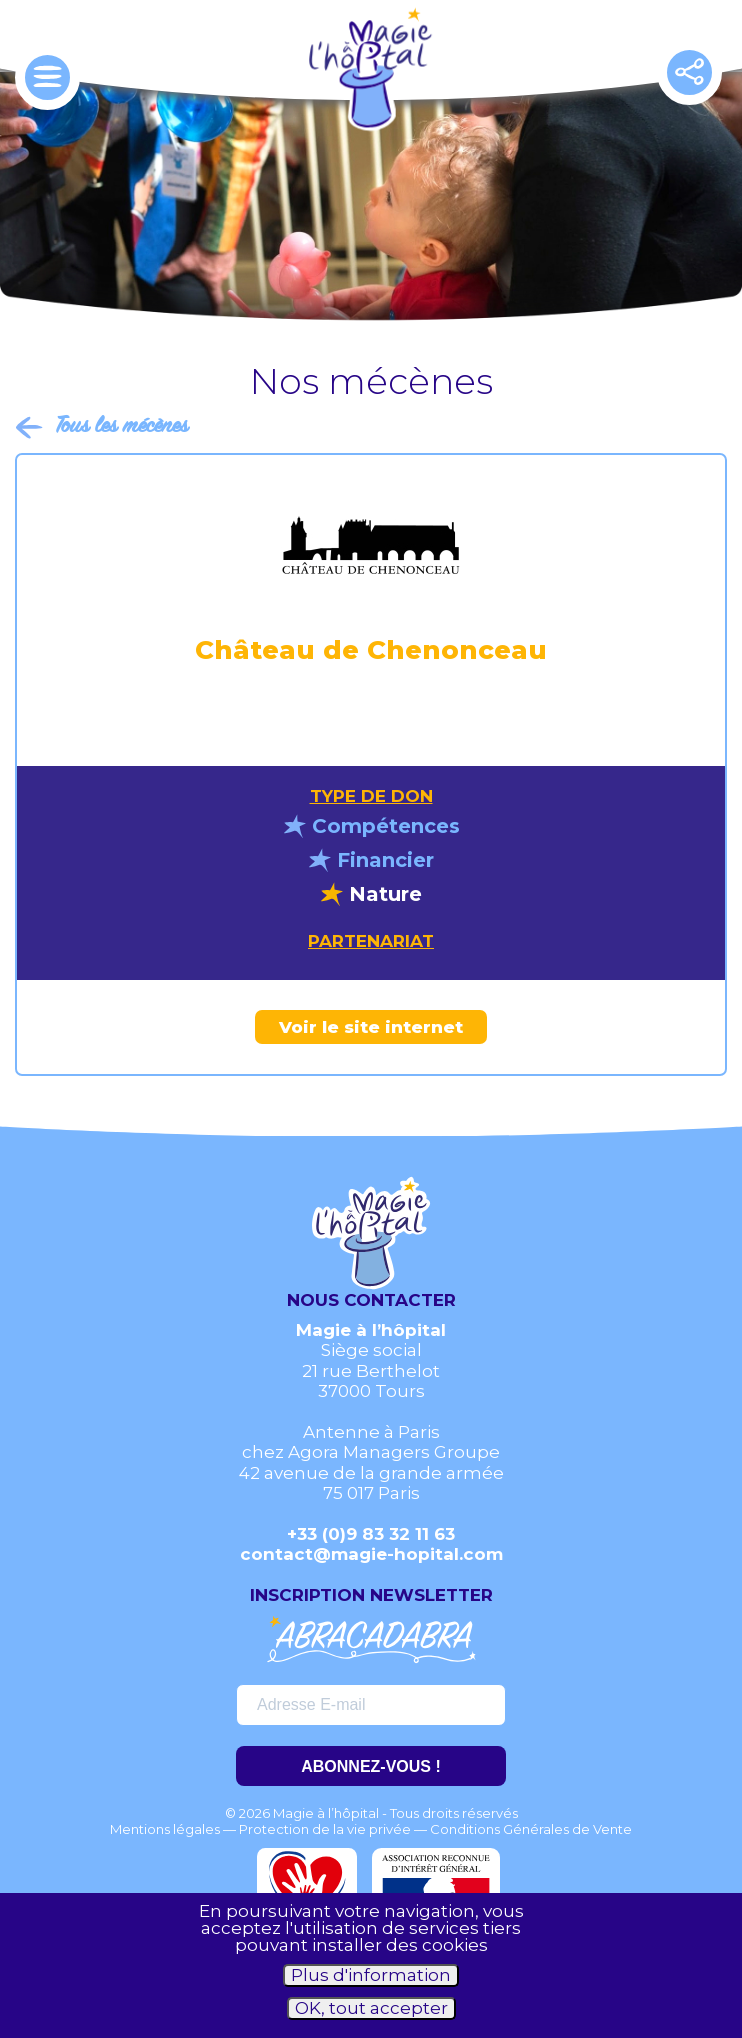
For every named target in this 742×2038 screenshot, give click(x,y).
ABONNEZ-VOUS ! (371, 1766)
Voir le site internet (371, 1027)
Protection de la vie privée (325, 1829)
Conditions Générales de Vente (531, 1829)
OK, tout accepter (371, 2008)
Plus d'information (371, 1975)
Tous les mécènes (121, 427)
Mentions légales (165, 1829)
